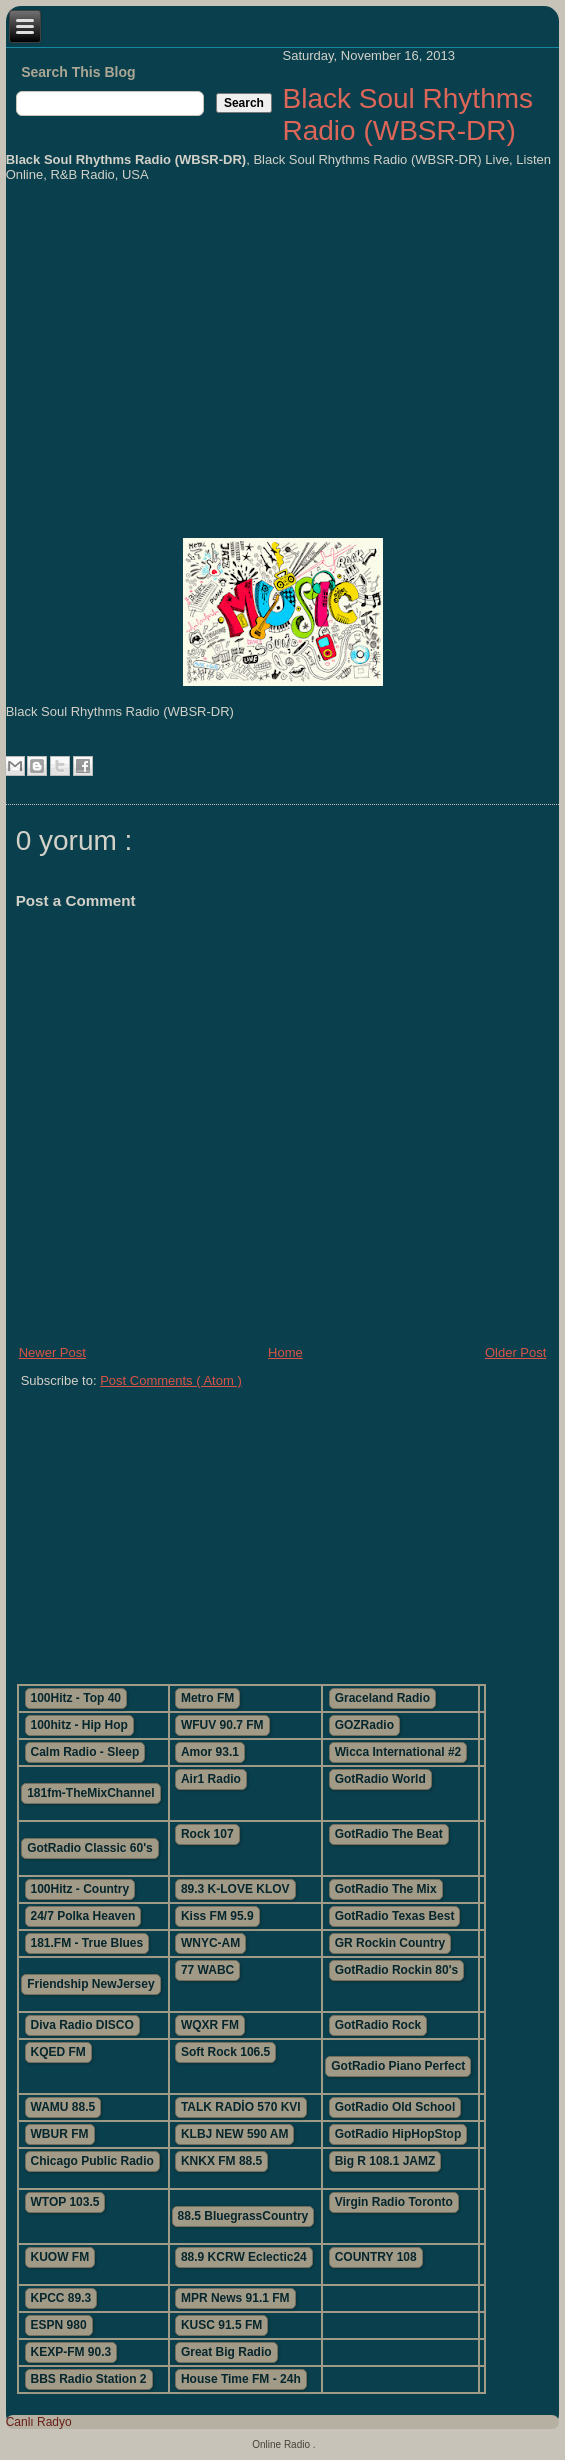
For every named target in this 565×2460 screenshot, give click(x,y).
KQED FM (58, 2052)
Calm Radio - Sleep (85, 1752)
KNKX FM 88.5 (221, 2161)
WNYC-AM (210, 1943)
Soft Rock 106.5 (225, 2052)
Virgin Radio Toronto (394, 2202)
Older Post (515, 1352)
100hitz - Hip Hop (79, 1725)
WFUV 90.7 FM (222, 1725)
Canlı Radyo (39, 2422)
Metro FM (207, 1698)
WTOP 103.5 (65, 2202)
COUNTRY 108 (376, 2257)
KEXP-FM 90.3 (71, 2352)
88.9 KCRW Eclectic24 (244, 2257)
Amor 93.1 (210, 1752)
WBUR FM (60, 2134)
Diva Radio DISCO (82, 2025)
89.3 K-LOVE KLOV (235, 1889)
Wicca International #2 (398, 1752)
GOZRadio (364, 1725)
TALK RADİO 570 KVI (241, 2107)
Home (285, 1352)
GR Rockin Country (390, 1943)
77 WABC (207, 1970)
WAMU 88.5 (63, 2107)
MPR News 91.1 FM (235, 2298)
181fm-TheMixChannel (90, 1793)
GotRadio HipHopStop (398, 2134)
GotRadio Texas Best (395, 1916)
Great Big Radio (226, 2352)
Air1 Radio (211, 1779)
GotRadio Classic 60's (90, 1848)
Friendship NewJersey (90, 1984)
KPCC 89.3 (61, 2298)
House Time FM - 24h (241, 2379)
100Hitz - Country (80, 1889)
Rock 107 (207, 1834)
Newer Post (52, 1352)
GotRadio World (380, 1779)
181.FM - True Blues (87, 1943)
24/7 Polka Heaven (83, 1916)
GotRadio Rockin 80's (397, 1970)
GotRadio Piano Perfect (398, 2066)
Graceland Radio (382, 1698)
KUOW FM (60, 2257)
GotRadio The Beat (389, 1834)
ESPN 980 (59, 2325)
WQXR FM (210, 2025)
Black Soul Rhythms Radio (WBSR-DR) (407, 114)
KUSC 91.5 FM (221, 2325)
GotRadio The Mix (386, 1889)
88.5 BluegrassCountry (243, 2216)
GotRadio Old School (395, 2107)
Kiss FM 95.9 (217, 1916)
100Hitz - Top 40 (76, 1698)
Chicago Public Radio (92, 2161)
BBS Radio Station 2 (89, 2379)
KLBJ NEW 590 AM (235, 2134)
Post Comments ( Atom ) (171, 1380)
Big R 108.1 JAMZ (385, 2161)
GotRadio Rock (378, 2025)
